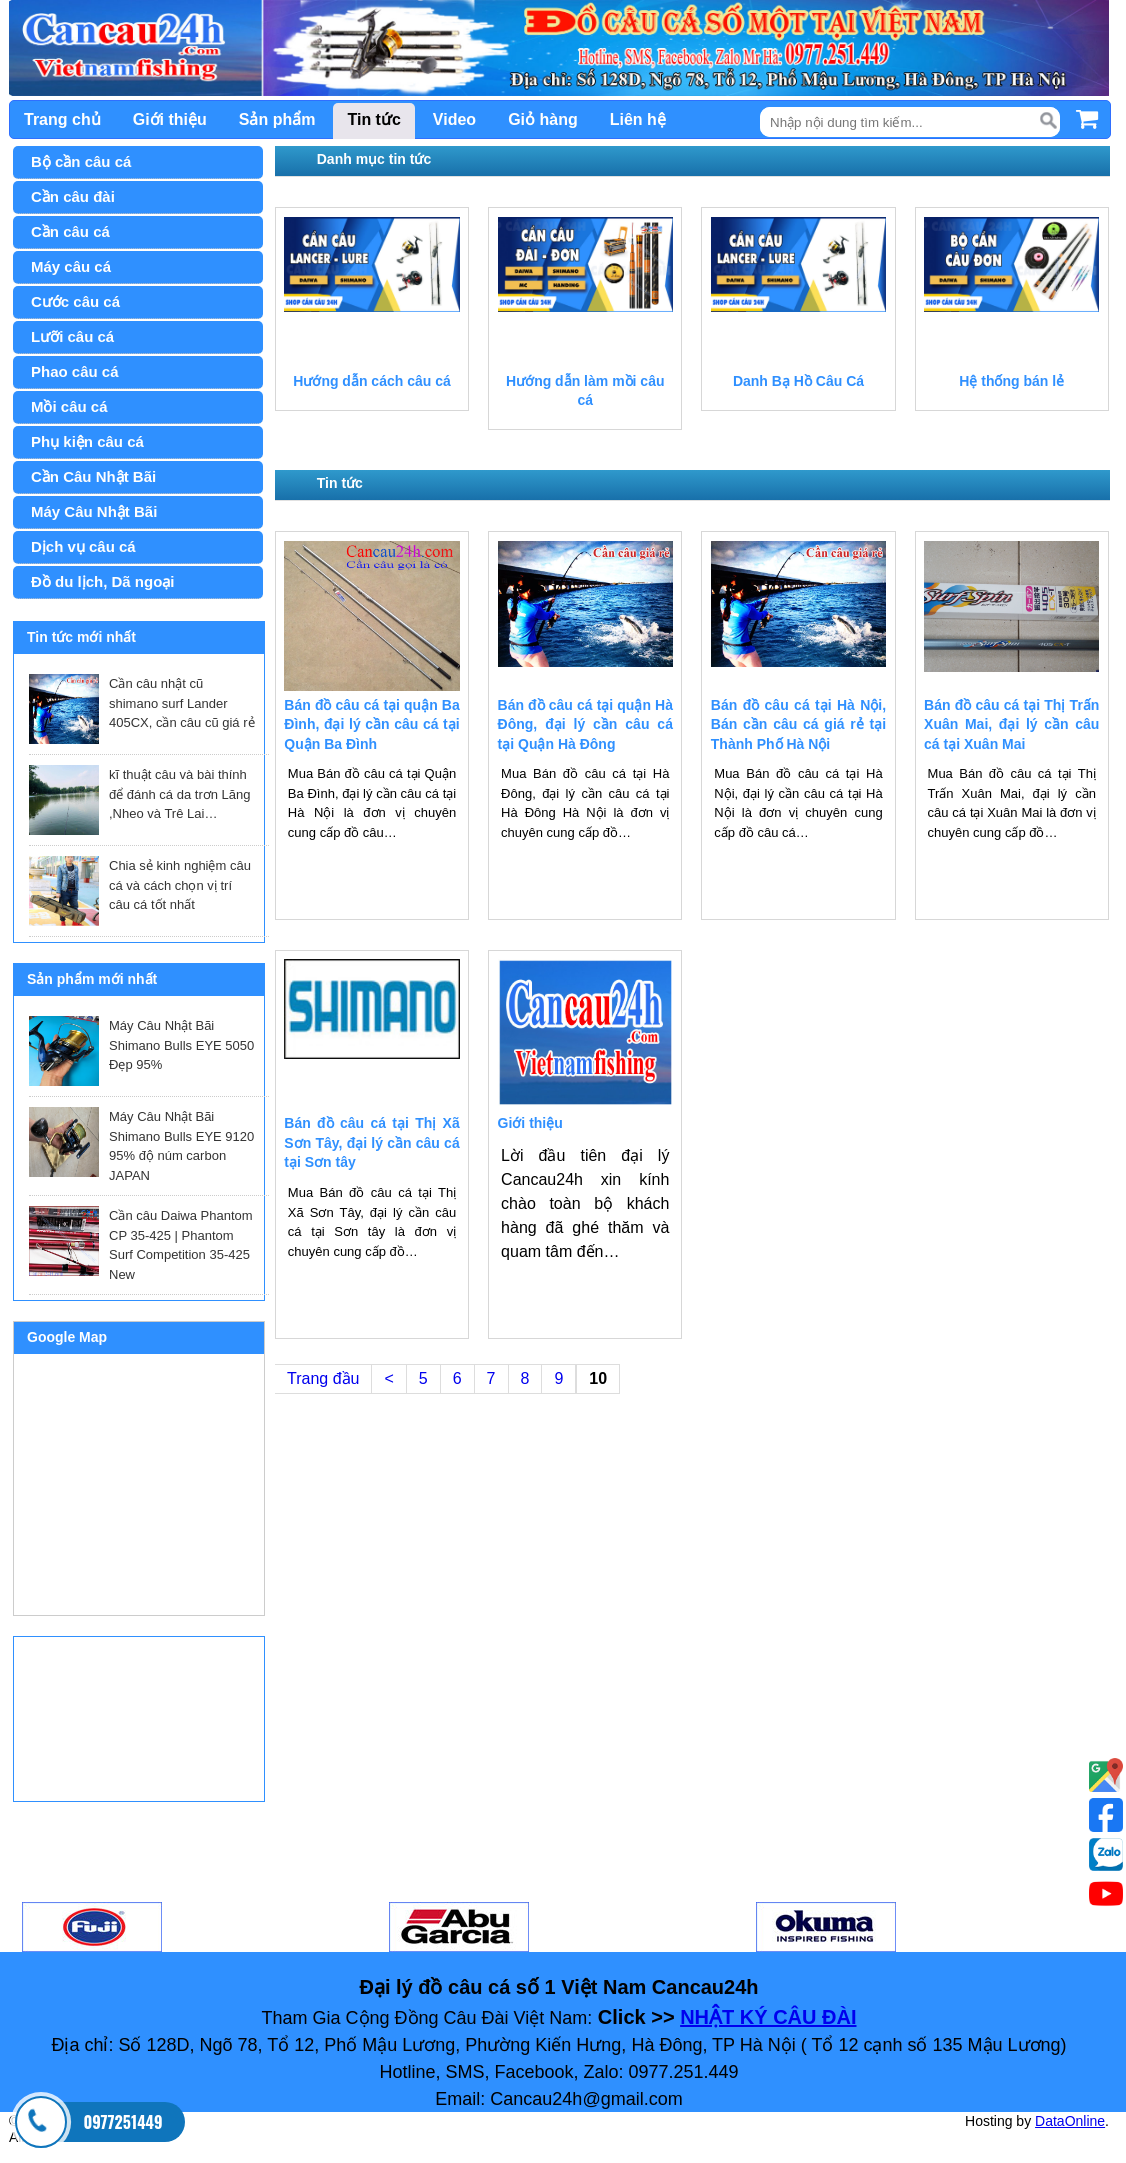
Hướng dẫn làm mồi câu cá (585, 391)
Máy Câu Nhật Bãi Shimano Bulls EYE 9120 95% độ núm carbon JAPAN (181, 1146)
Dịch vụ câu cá (83, 546)
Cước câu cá (75, 301)
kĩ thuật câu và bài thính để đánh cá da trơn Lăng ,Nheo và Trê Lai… (180, 794)
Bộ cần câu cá (81, 161)
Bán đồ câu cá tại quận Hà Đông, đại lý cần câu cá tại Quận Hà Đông (585, 724)
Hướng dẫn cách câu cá (371, 381)
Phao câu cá (75, 371)
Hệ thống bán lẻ (1011, 381)
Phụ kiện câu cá (87, 441)
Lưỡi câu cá (72, 336)
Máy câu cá (71, 266)
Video (454, 119)
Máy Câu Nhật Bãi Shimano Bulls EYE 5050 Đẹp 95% (181, 1045)
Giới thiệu (170, 119)
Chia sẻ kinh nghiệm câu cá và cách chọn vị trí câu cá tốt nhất (180, 885)
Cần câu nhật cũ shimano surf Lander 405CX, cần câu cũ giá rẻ (182, 703)
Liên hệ (638, 119)
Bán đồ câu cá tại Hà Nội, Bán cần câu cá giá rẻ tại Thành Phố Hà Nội (798, 724)
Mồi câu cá (69, 406)
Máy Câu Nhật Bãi (94, 511)
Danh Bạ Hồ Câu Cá (798, 381)
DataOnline (1070, 2121)
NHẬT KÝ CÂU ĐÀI (768, 2017)
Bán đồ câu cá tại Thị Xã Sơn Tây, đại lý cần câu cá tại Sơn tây (371, 1142)
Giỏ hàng (543, 119)
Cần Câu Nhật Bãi (93, 476)
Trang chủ (62, 119)
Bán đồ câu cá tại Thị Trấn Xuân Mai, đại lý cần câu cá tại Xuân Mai (1011, 724)
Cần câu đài (73, 196)
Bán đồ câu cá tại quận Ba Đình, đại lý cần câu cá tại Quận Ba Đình (371, 724)
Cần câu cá (70, 231)
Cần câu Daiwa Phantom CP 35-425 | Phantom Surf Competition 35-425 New (181, 1245)
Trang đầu (323, 1378)
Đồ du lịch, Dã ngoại (103, 581)
